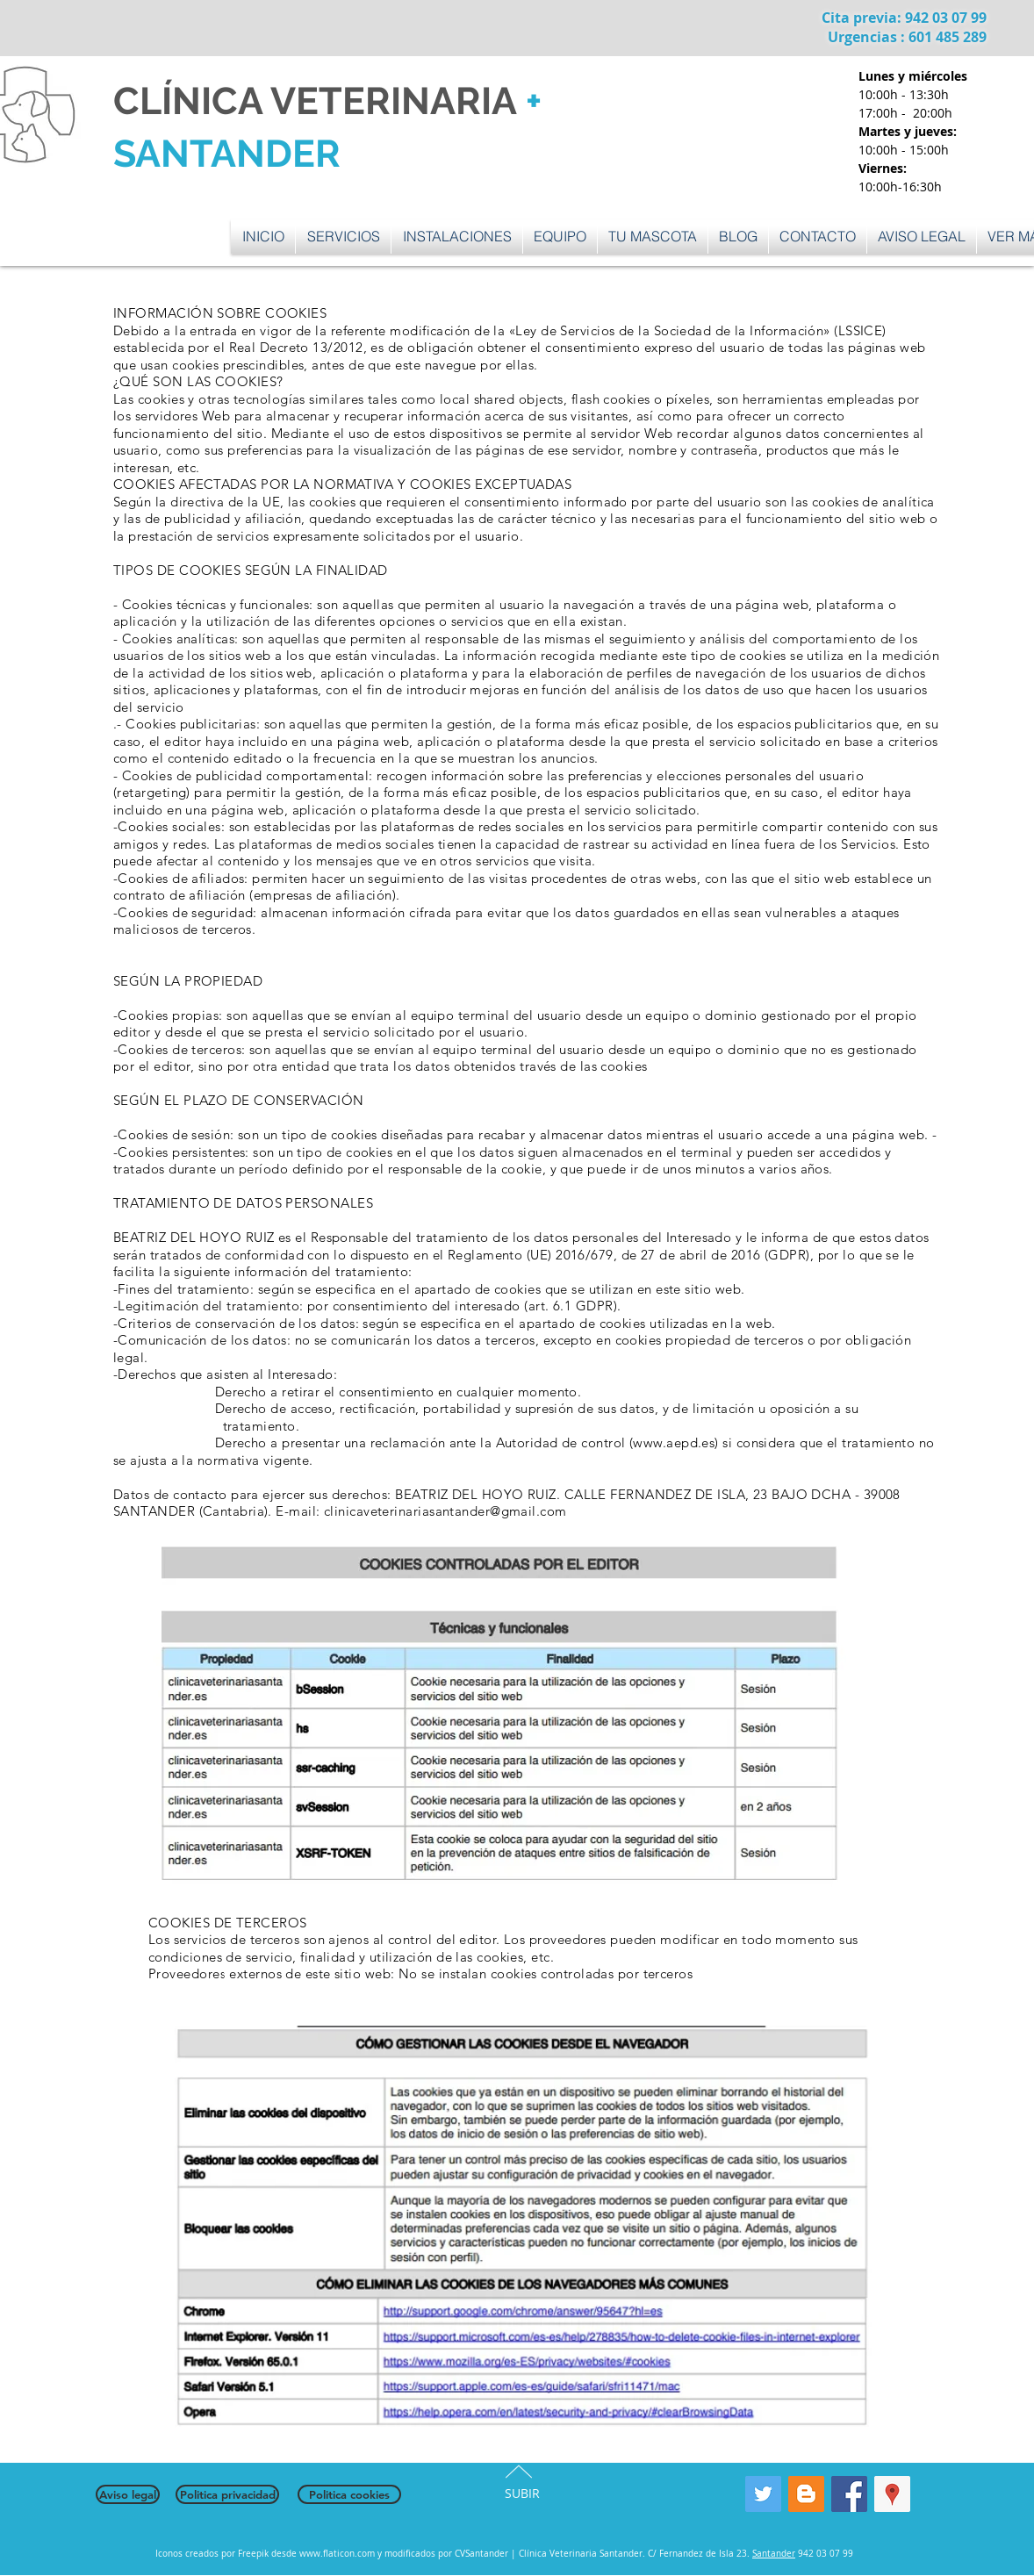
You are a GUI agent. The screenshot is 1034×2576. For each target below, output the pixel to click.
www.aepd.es (673, 1442)
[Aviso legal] (128, 2494)
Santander (773, 2553)
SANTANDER (227, 154)
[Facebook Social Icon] (849, 2494)
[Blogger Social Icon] (806, 2494)
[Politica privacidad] (227, 2494)
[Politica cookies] (349, 2494)
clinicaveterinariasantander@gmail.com (445, 1511)
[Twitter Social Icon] (763, 2494)
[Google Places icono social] (892, 2494)
